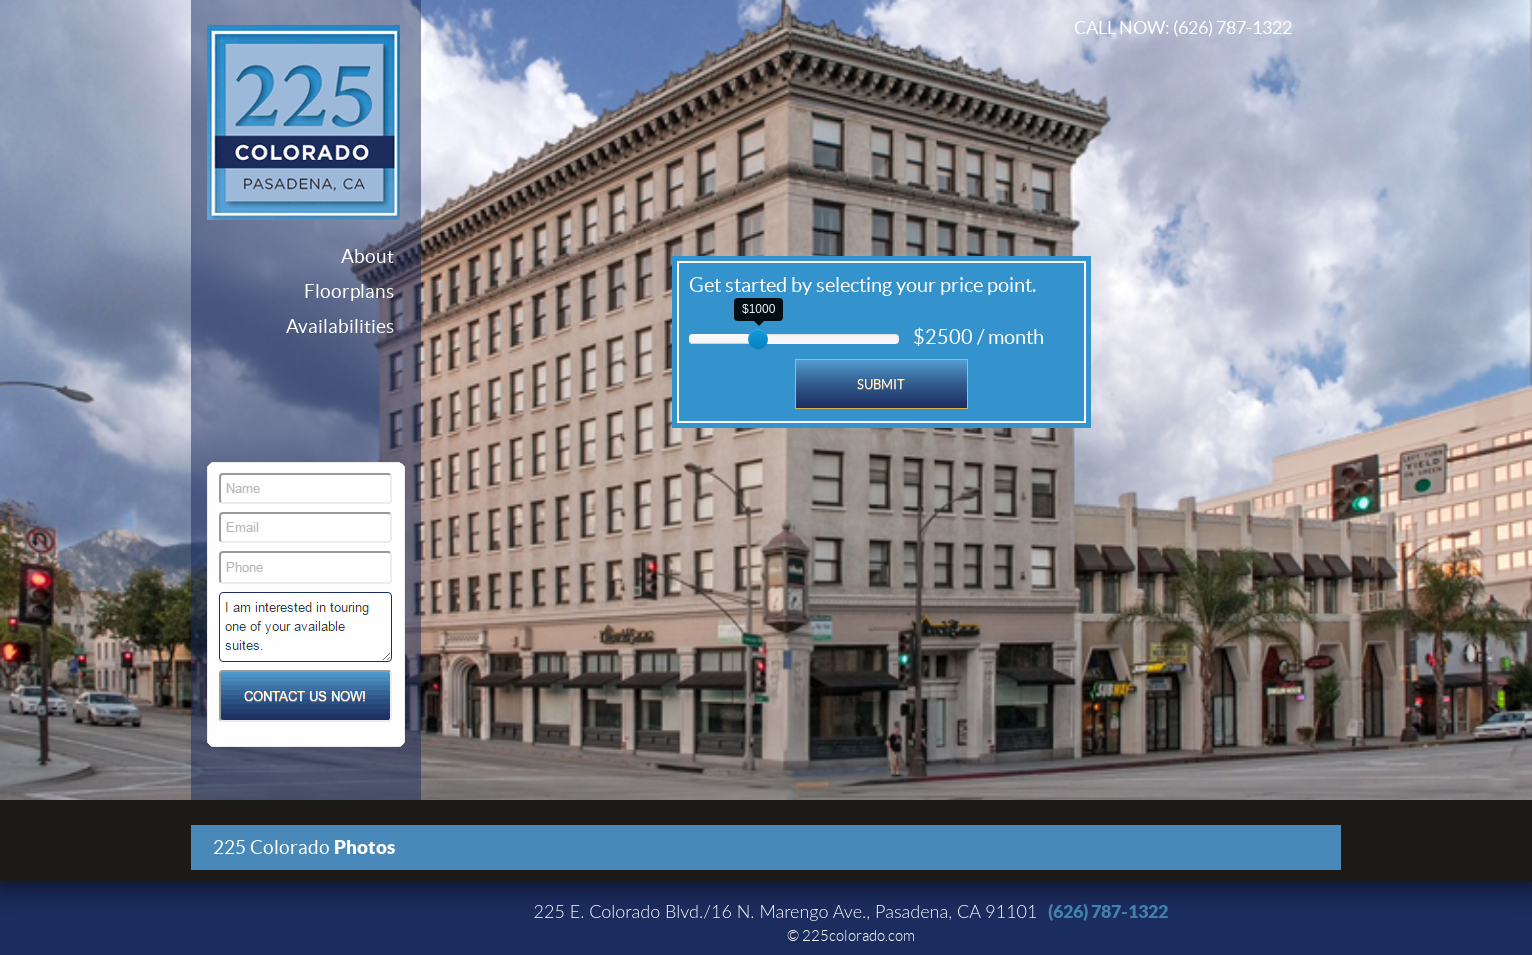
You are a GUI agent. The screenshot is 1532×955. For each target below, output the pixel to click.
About (367, 256)
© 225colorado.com (851, 936)
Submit (881, 384)
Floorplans (349, 291)
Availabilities (340, 326)
